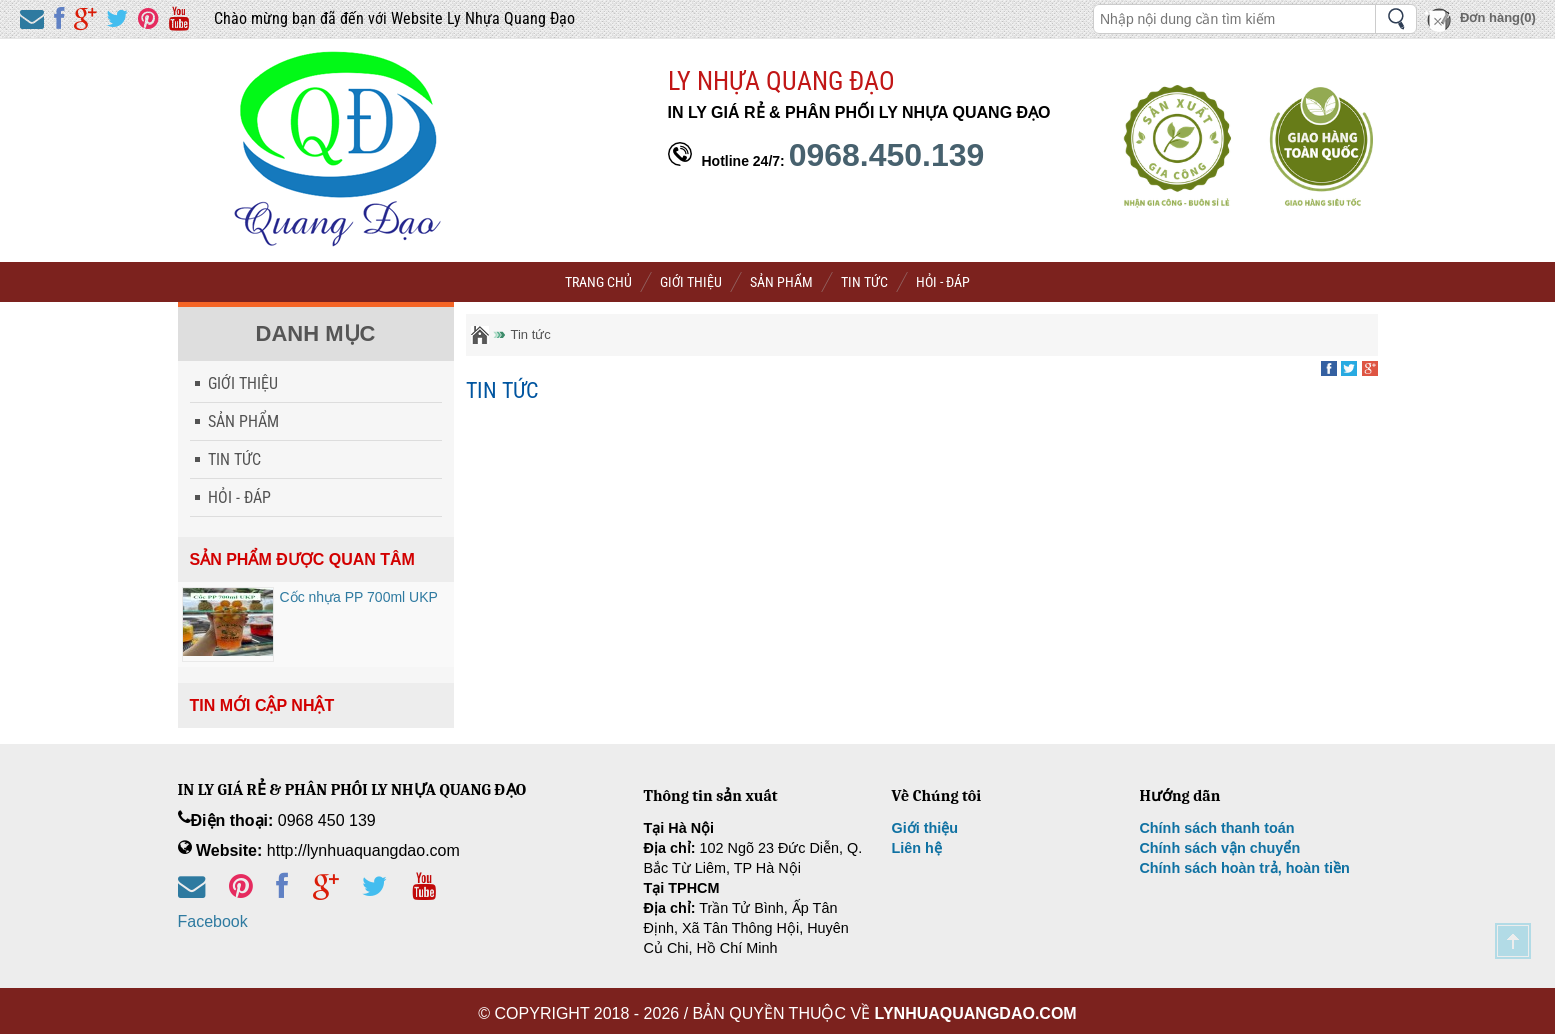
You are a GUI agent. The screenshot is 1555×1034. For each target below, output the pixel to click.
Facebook (213, 921)
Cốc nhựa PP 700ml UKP (359, 597)
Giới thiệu (924, 828)
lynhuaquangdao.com (976, 1013)
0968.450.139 (887, 155)
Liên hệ (916, 848)
